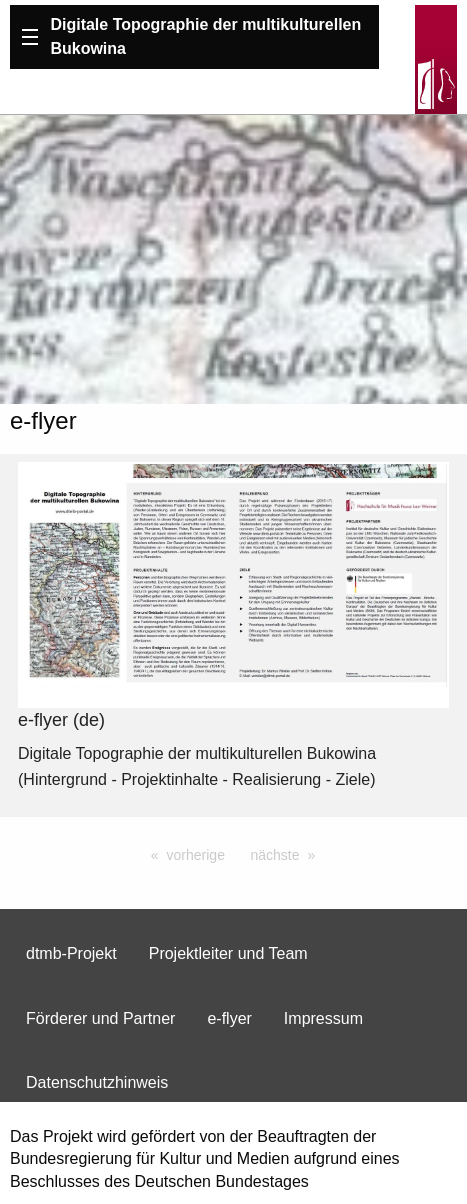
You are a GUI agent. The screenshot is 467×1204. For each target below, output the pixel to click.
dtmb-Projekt (71, 953)
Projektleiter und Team (228, 953)
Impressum (323, 1018)
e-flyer (229, 1018)
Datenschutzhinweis (97, 1082)
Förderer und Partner (100, 1018)
